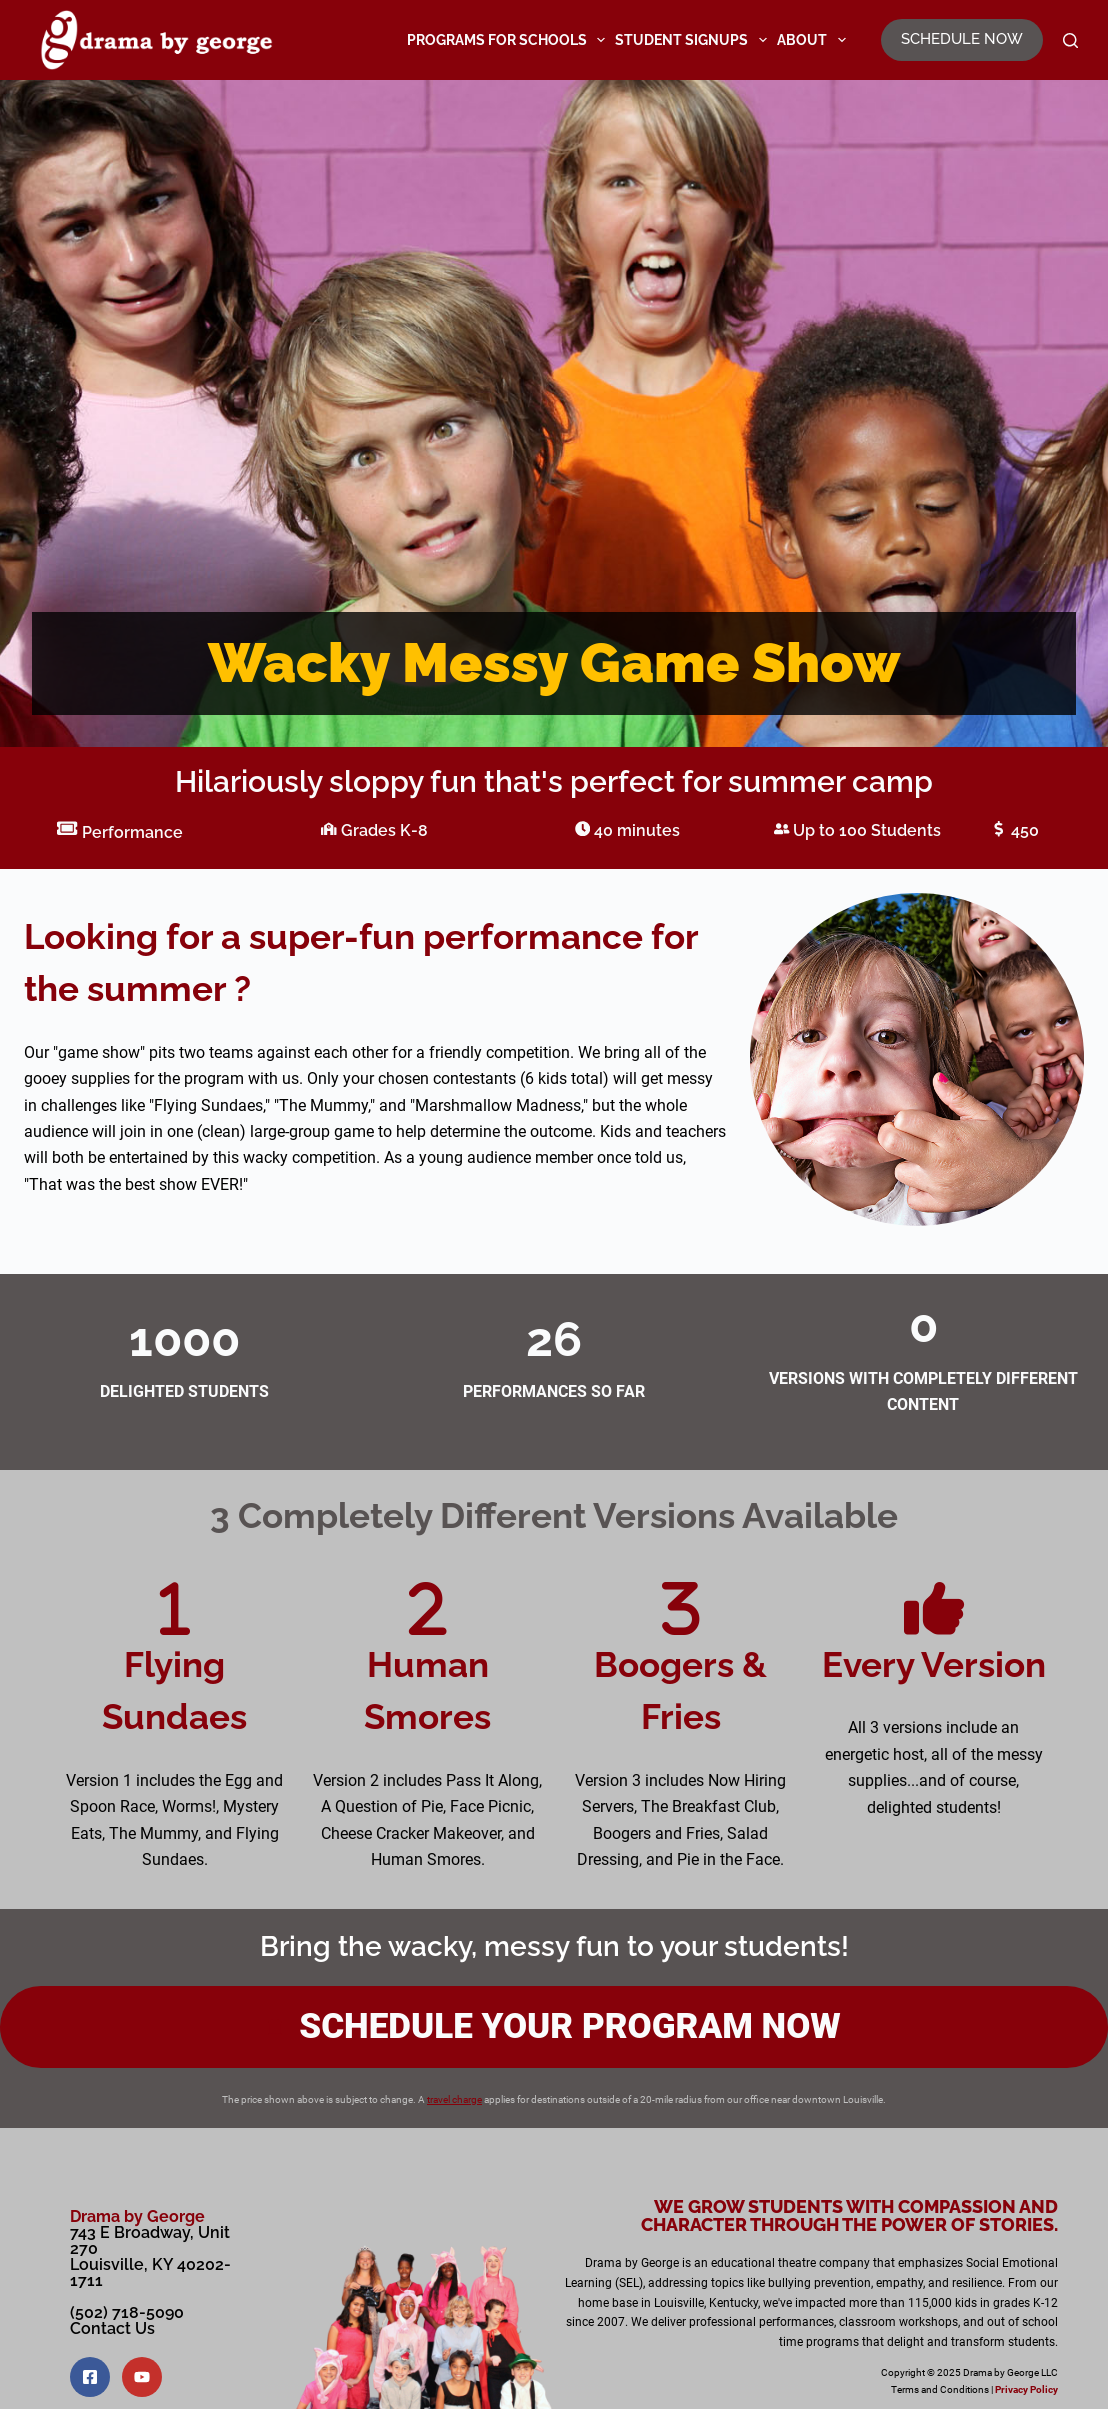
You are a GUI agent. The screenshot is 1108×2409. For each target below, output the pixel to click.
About (814, 40)
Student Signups (693, 40)
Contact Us (112, 2328)
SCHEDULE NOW (962, 39)
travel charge (454, 2099)
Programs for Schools (509, 40)
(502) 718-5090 (127, 2312)
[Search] (1070, 40)
